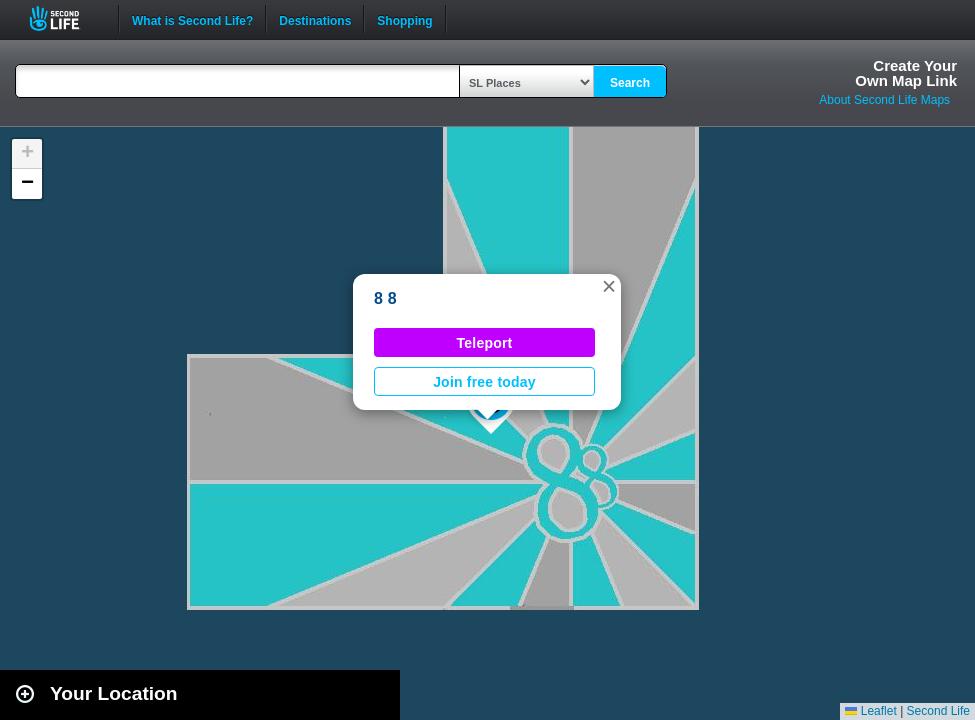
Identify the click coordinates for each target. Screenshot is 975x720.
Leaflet (870, 711)
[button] (609, 286)
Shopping (404, 19)
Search (630, 83)
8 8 (385, 298)
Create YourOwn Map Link (906, 73)
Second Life (65, 18)
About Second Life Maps (884, 100)
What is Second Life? (192, 19)
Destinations (315, 19)
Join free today (484, 382)
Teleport (485, 343)
